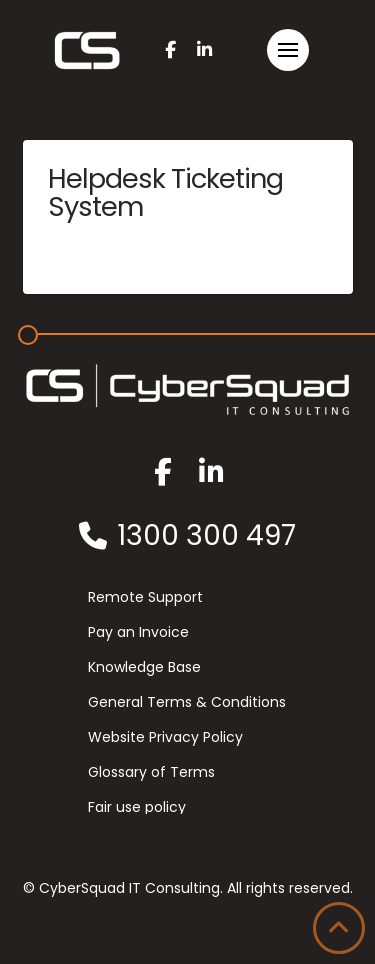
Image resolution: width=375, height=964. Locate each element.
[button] (288, 50)
